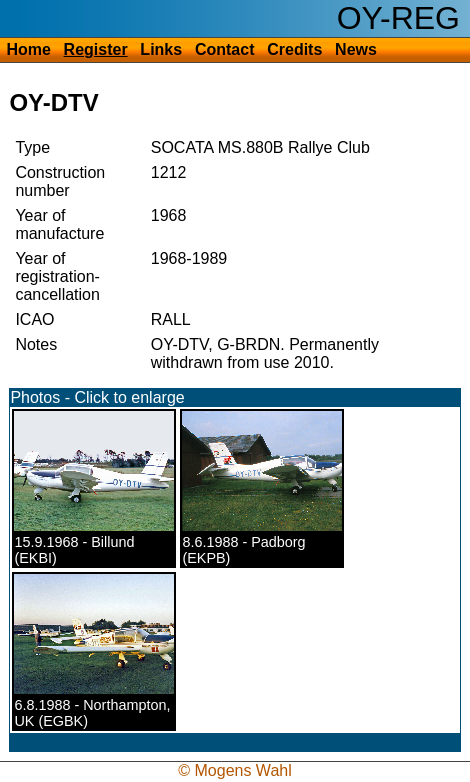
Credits (294, 49)
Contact (225, 49)
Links (161, 49)
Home (28, 49)
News (356, 49)
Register (96, 49)
